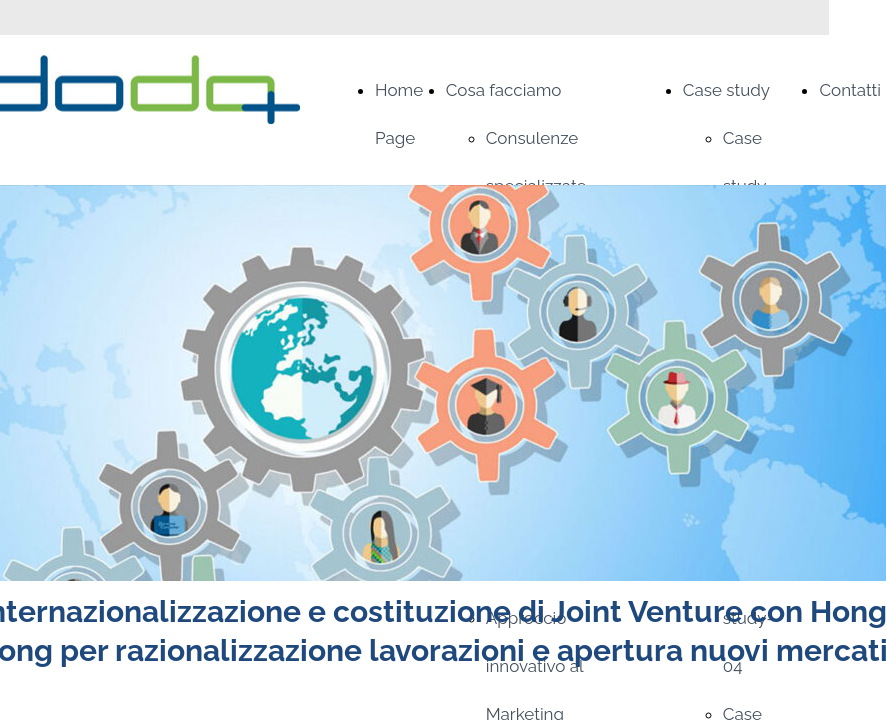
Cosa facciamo (504, 90)
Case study (726, 90)
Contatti (850, 90)
